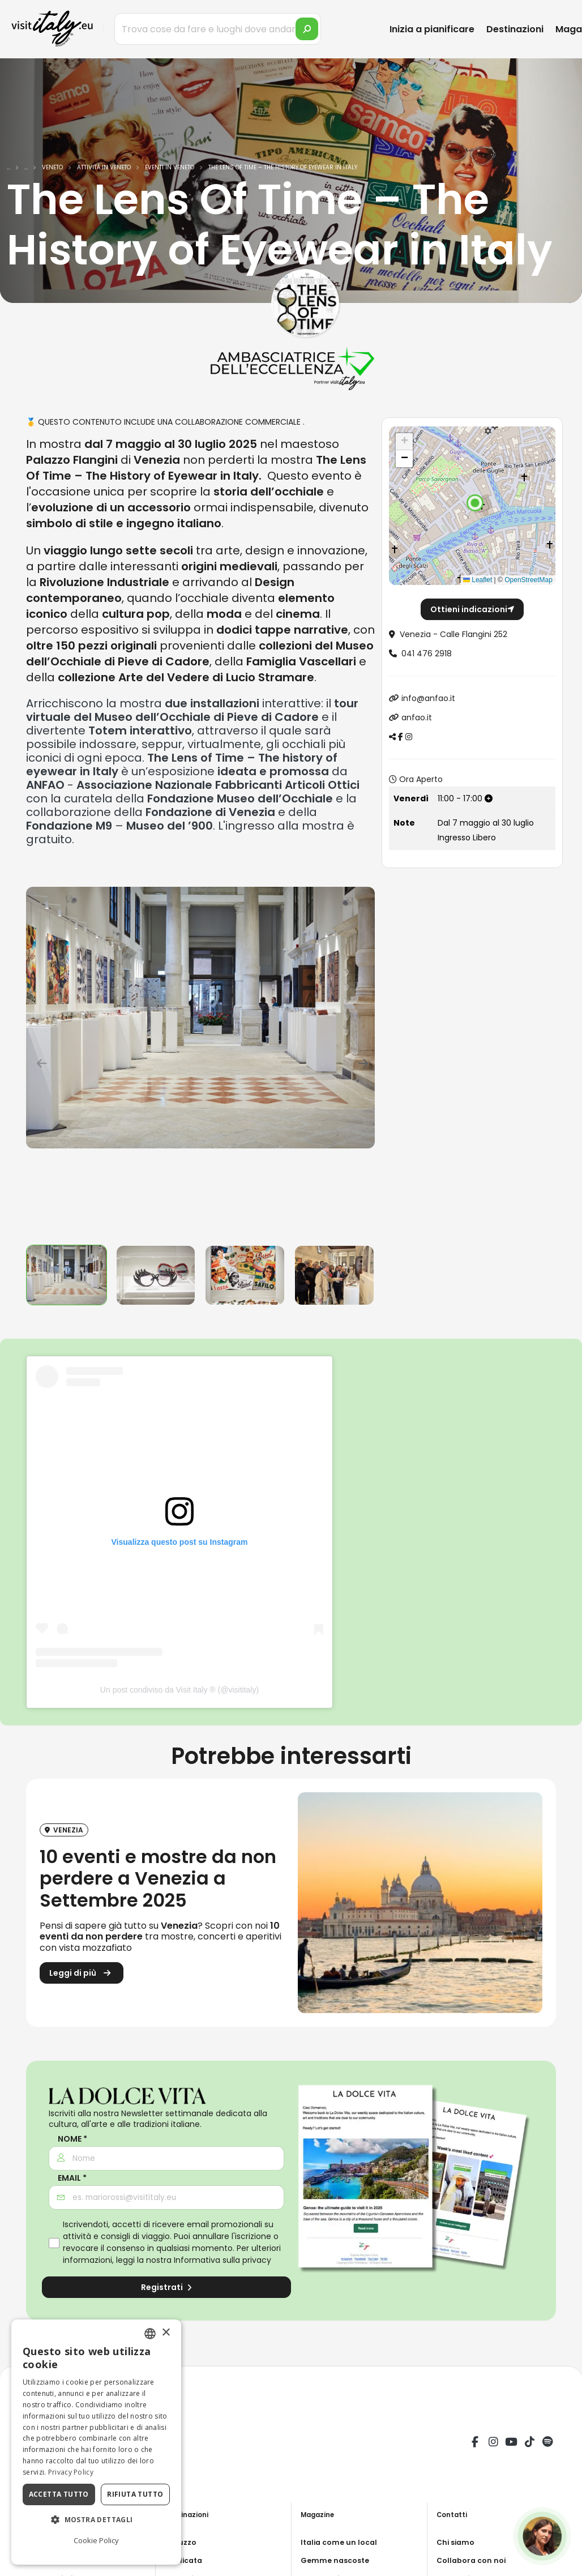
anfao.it (416, 717)
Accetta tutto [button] (59, 2494)
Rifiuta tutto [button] (135, 2494)
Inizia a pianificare (432, 29)
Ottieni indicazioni (472, 609)
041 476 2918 (426, 653)
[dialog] (96, 2442)
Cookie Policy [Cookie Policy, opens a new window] (96, 2540)
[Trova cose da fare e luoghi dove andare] (217, 29)
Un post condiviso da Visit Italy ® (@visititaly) (179, 1689)
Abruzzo (182, 2542)
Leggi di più (81, 1975)
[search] (307, 29)
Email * (72, 2178)
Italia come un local (342, 2542)
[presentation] (40, 1061)
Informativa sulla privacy (222, 2260)
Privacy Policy (70, 2472)
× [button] (165, 2333)
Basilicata (186, 2560)
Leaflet (477, 580)
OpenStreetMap (528, 580)
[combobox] (150, 2333)
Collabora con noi (473, 2560)
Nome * (72, 2139)
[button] (475, 502)
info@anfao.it (428, 698)
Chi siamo (457, 2542)
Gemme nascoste (338, 2560)
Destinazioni (515, 29)
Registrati (166, 2287)
